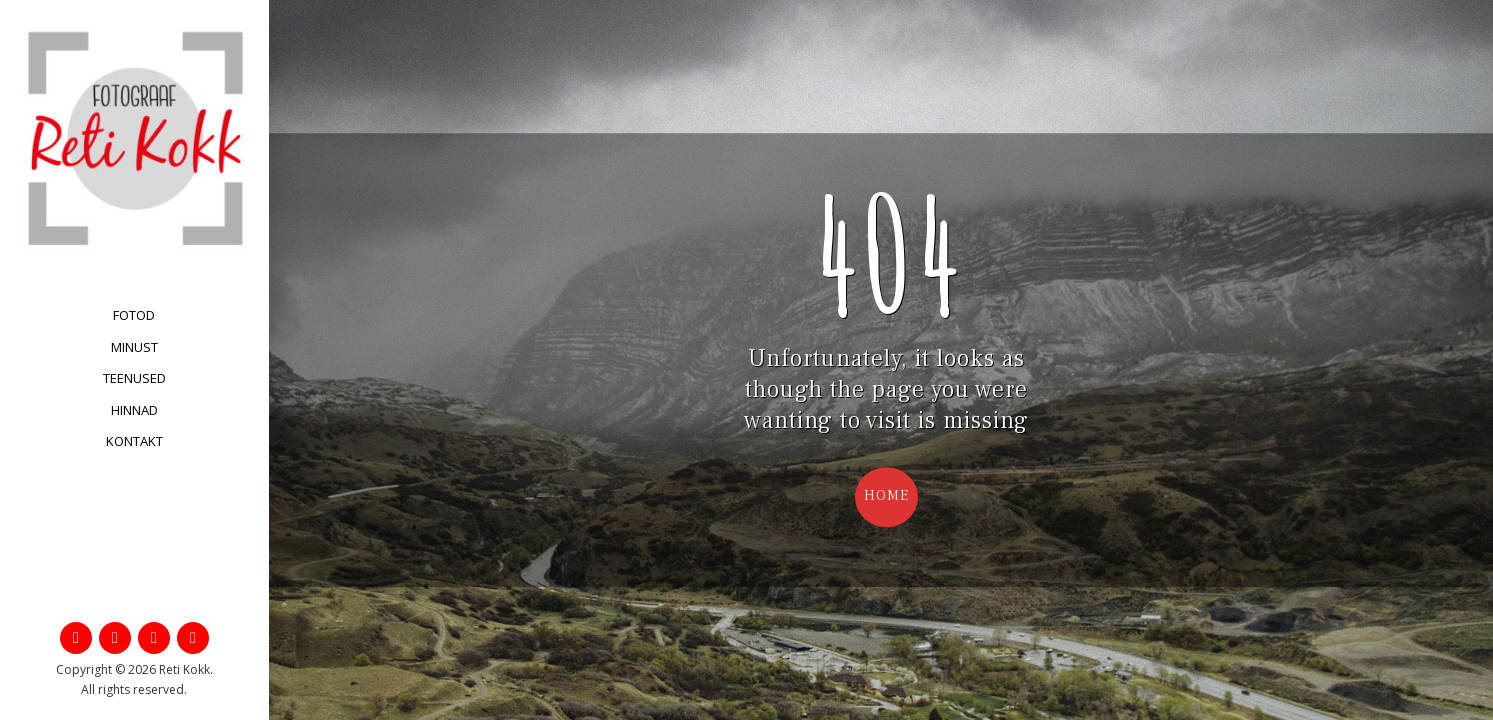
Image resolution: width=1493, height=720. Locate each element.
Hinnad (134, 410)
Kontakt (134, 441)
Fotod (134, 315)
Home (886, 496)
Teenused (134, 378)
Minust (134, 347)
